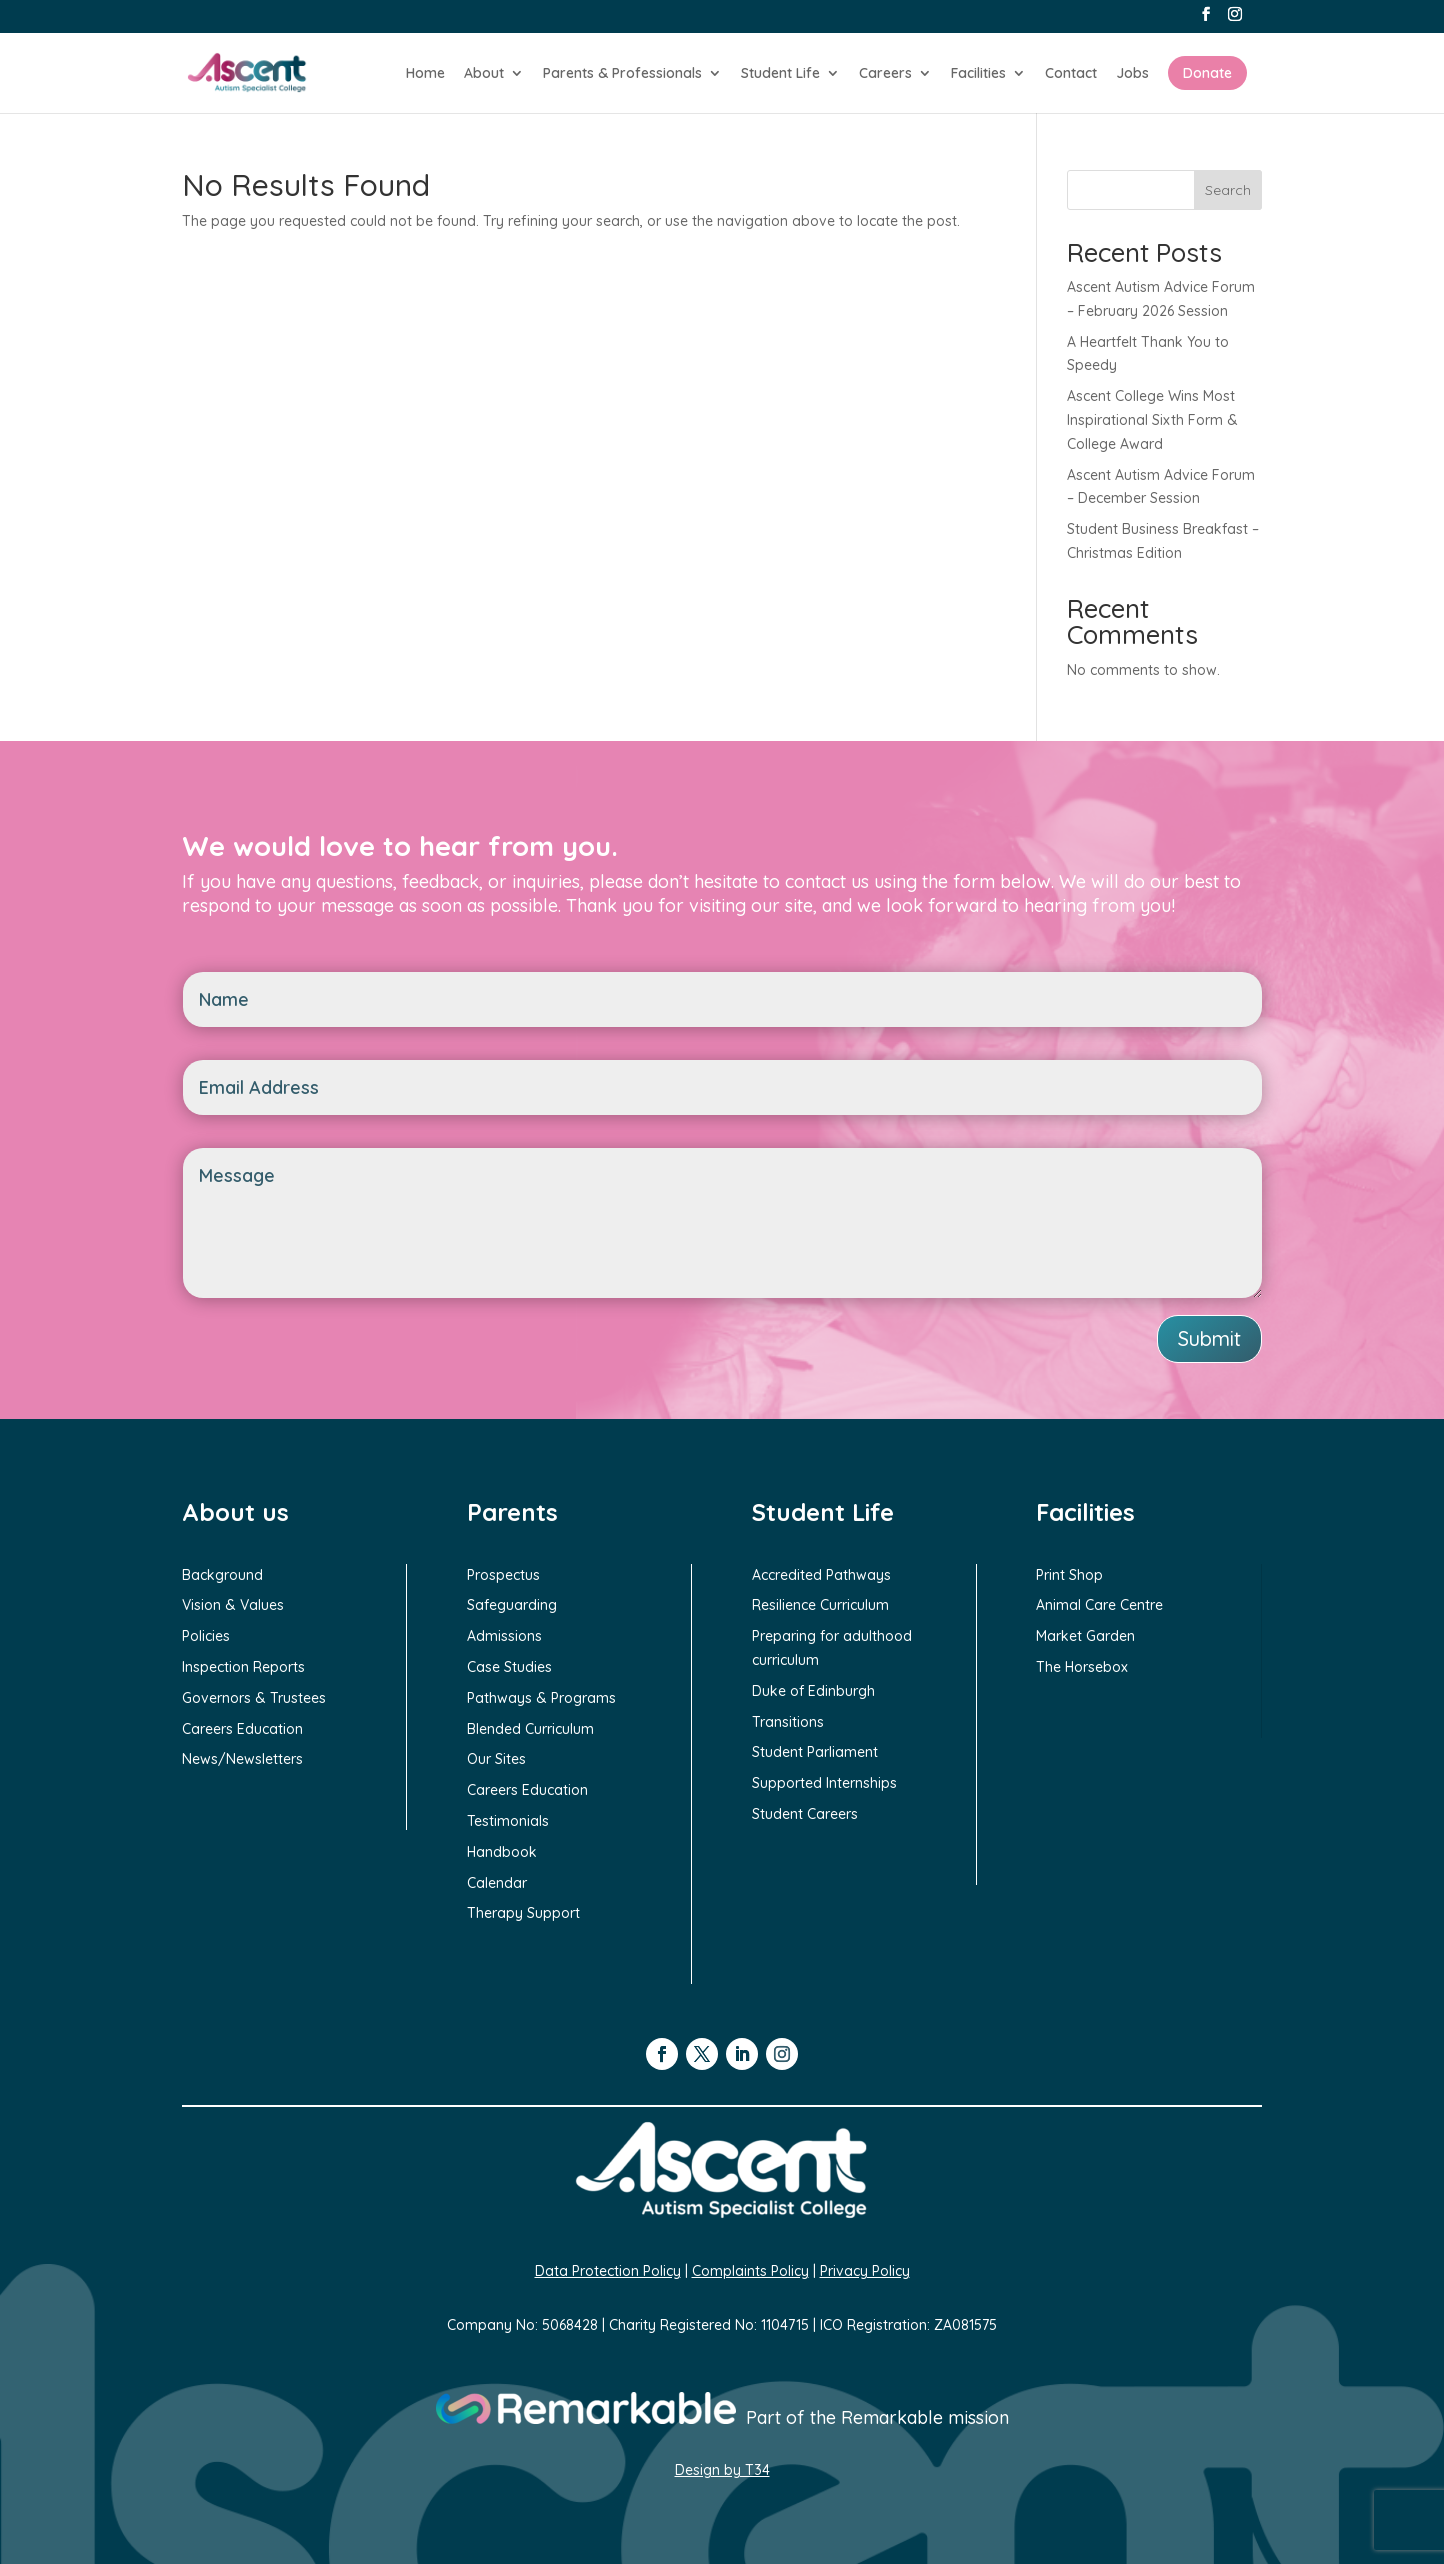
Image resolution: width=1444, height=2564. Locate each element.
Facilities (978, 74)
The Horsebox (1082, 1667)
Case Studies (509, 1667)
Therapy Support (523, 1913)
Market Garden (1085, 1636)
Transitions (788, 1722)
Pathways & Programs (541, 1698)
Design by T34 (722, 2470)
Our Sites (496, 1759)
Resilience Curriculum (820, 1605)
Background (222, 1575)
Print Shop (1069, 1575)
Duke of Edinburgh (813, 1691)
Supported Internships (824, 1783)
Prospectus (503, 1575)
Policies (206, 1636)
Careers (885, 74)
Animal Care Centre (1099, 1605)
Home (425, 74)
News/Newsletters (242, 1759)
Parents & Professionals (622, 74)
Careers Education (242, 1729)
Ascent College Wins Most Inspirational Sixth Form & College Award (1152, 420)
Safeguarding (512, 1605)
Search (1228, 190)
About (484, 74)
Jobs (1132, 74)
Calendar (497, 1883)
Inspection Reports (243, 1667)
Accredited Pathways (821, 1575)
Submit (1209, 1338)
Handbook (502, 1852)
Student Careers (805, 1814)
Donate (1207, 73)
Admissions (504, 1636)
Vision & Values (233, 1605)
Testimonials (508, 1821)
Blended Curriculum (530, 1729)
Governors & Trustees (254, 1698)
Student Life (780, 74)
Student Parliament (815, 1752)
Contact (1071, 74)
